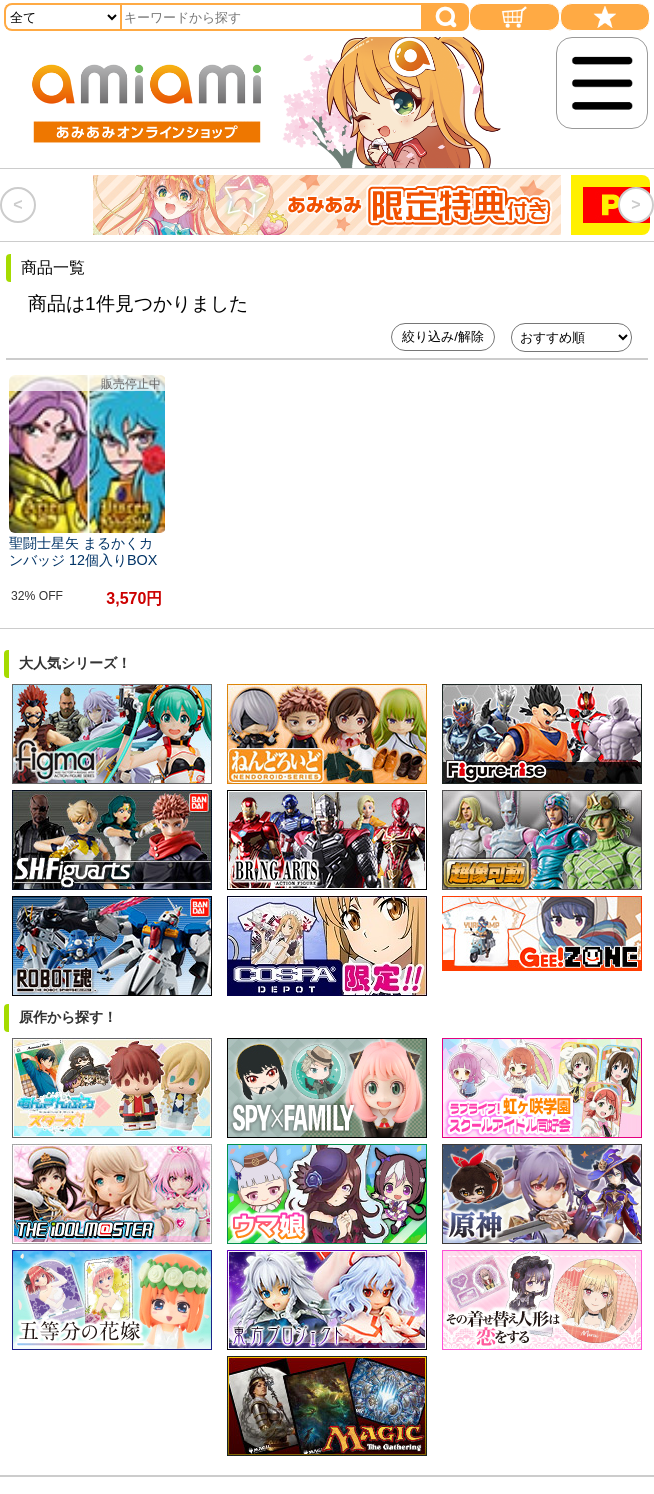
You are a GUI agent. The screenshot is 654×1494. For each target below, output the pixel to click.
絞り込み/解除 (443, 336)
